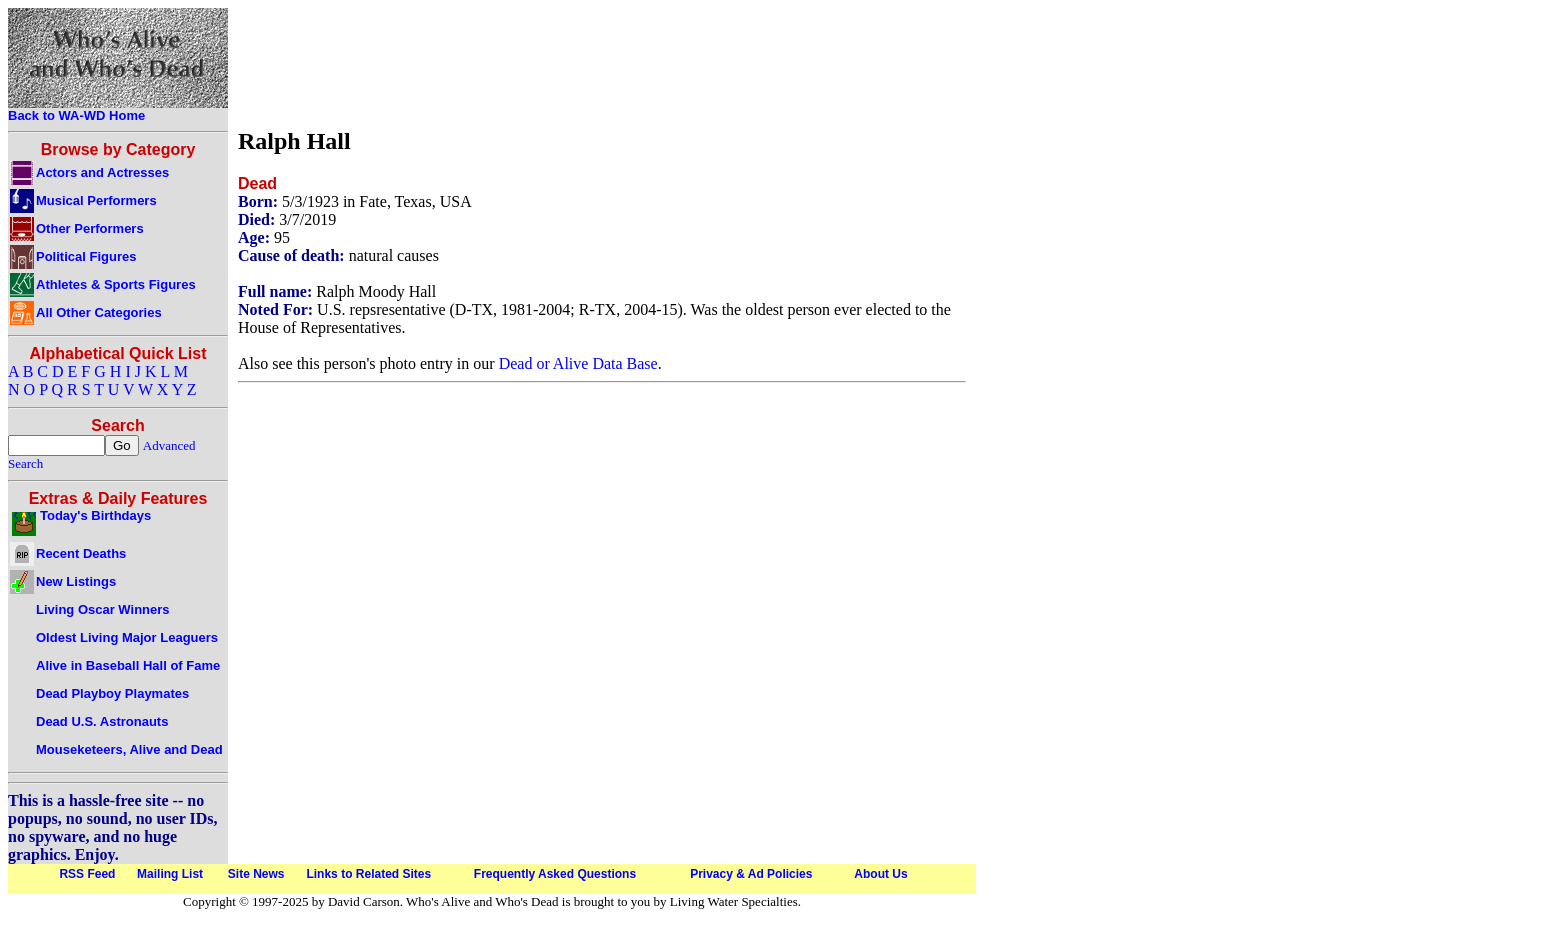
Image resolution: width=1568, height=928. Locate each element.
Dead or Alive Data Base (578, 363)
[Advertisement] (602, 63)
